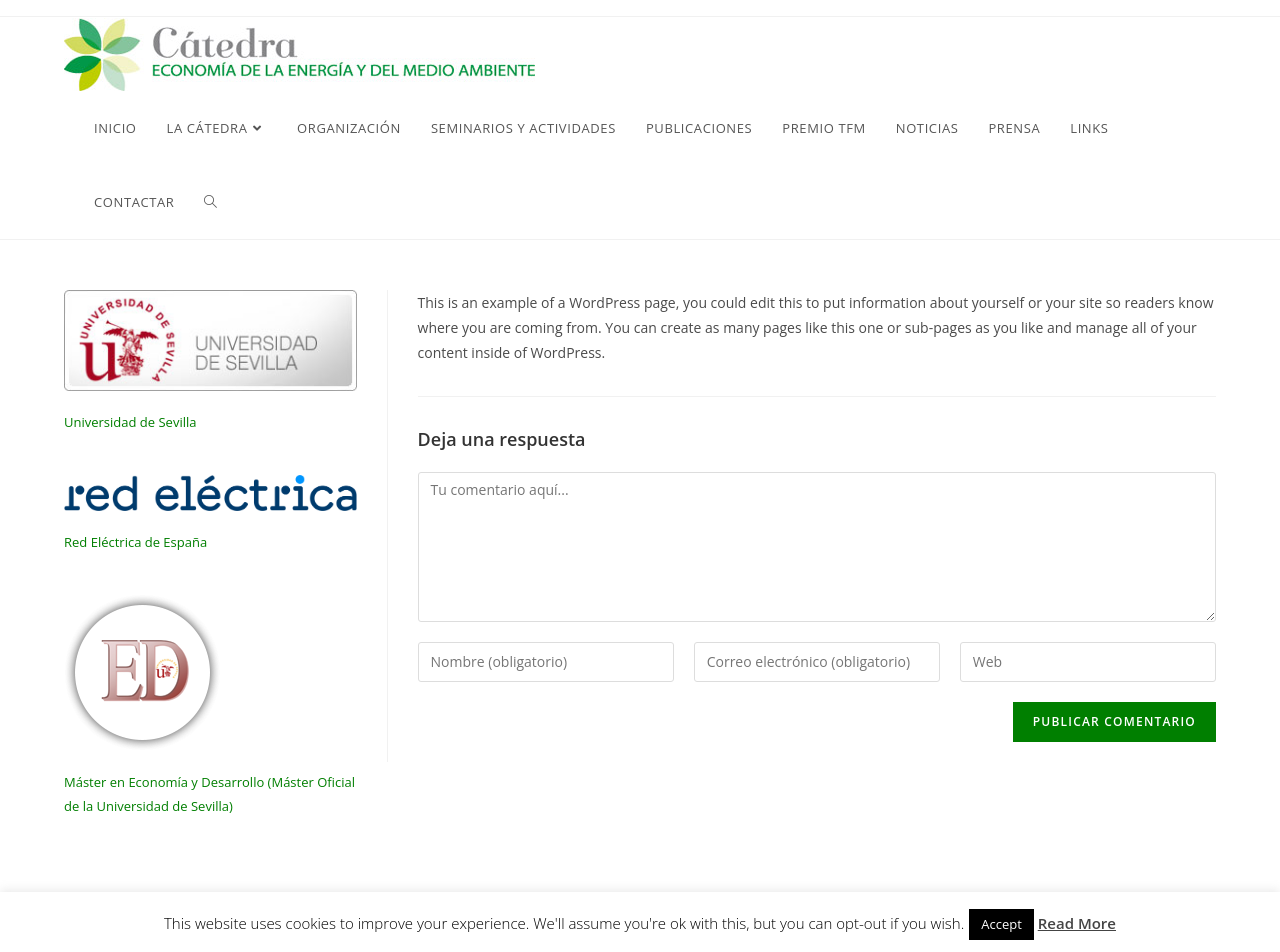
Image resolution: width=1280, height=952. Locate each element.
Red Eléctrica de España (135, 542)
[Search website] (210, 202)
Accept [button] (1001, 924)
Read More (1077, 923)
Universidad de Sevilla (130, 422)
